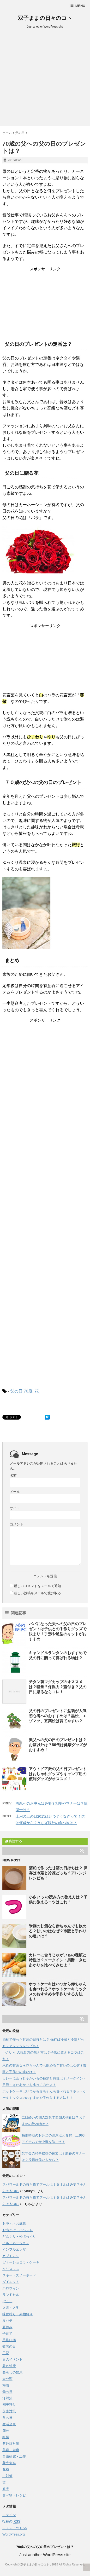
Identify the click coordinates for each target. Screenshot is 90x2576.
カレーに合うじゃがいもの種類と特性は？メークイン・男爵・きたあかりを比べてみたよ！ (57, 1960)
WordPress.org (13, 2534)
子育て (7, 2333)
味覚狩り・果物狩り (17, 2314)
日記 (5, 2353)
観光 (5, 2489)
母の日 (7, 2392)
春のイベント (12, 2359)
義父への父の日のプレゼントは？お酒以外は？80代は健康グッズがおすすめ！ (58, 1745)
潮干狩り (9, 2405)
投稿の (11, 2521)
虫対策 (7, 2476)
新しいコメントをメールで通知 (37, 1586)
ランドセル (10, 2295)
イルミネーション (15, 2243)
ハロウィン (10, 2288)
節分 (5, 2430)
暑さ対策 (9, 2366)
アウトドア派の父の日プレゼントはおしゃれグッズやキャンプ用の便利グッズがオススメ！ (57, 1774)
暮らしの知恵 (12, 2372)
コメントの (14, 2528)
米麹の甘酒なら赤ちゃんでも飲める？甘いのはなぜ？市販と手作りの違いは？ (57, 1931)
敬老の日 (9, 2346)
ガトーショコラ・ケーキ (20, 2262)
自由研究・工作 (14, 2456)
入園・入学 (10, 2308)
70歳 (28, 1391)
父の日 (16, 1391)
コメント (16, 1524)
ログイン (9, 2515)
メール (15, 1492)
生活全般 (9, 2424)
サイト (15, 1508)
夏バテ (7, 2320)
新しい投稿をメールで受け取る (37, 1593)
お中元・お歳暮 (14, 2223)
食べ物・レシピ (14, 2495)
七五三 (7, 2301)
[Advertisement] (45, 79)
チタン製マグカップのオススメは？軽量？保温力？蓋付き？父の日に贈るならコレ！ (57, 1687)
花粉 (5, 2469)
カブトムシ (10, 2256)
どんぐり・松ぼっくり (19, 2236)
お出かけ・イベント (17, 2230)
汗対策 (7, 2398)
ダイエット (10, 2282)
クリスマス (10, 2269)
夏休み (7, 2327)
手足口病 (9, 2340)
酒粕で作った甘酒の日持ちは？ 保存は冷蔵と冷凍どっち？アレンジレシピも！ (58, 1873)
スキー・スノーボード (19, 2275)
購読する (13, 1841)
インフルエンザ (14, 2249)
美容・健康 (10, 2450)
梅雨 (5, 2385)
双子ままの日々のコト (45, 18)
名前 (13, 1475)
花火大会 (9, 2463)
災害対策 (9, 2411)
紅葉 (5, 2437)
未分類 (7, 2379)
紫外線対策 (10, 2443)
